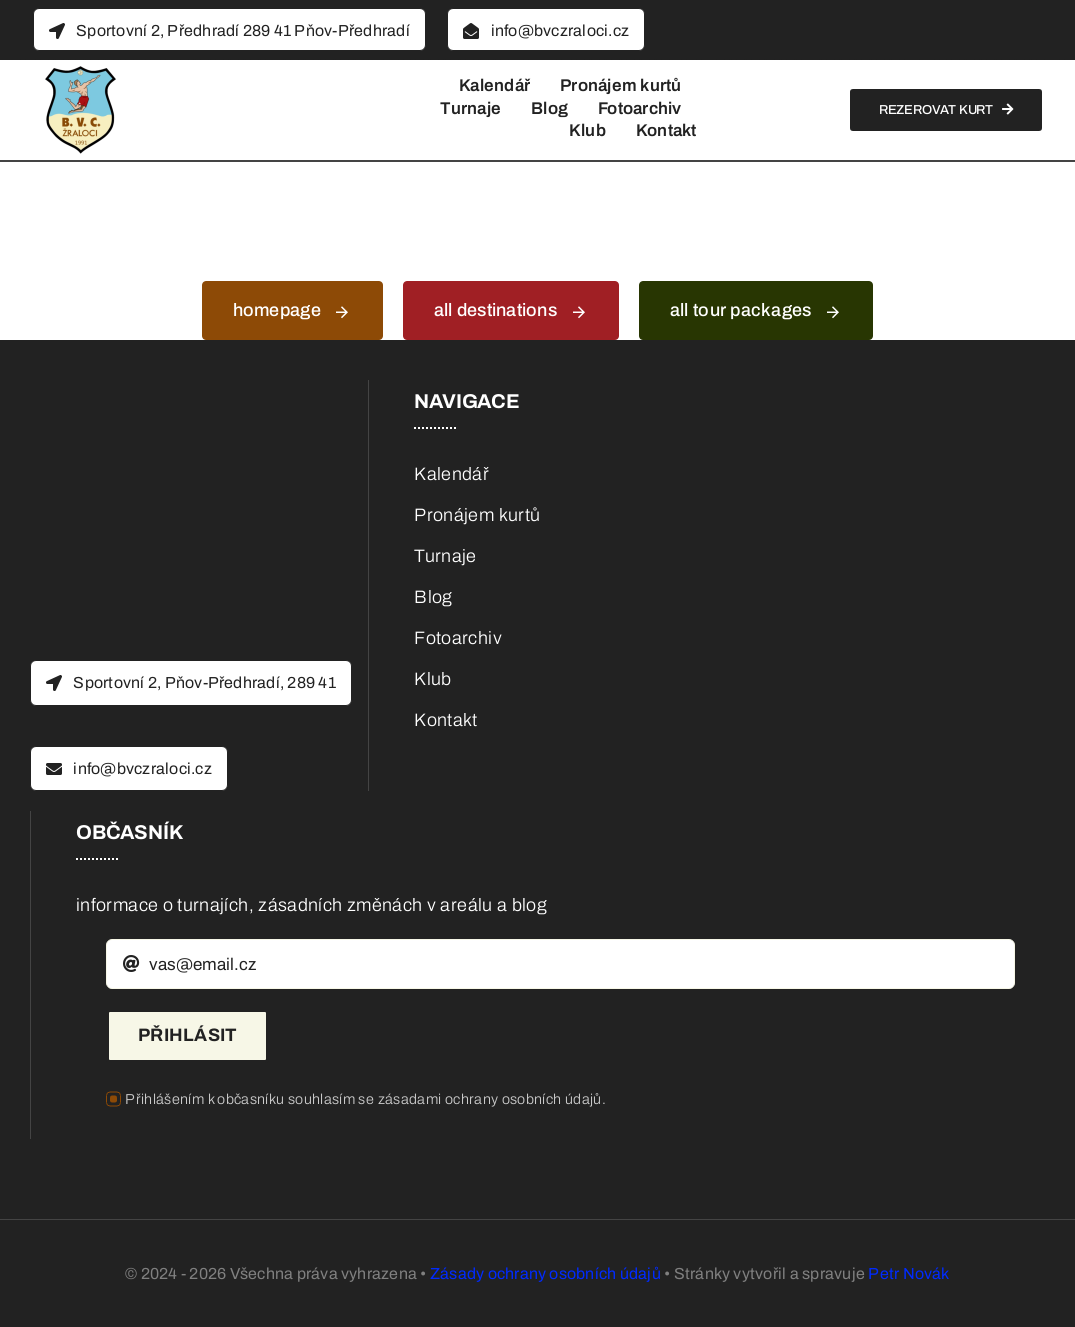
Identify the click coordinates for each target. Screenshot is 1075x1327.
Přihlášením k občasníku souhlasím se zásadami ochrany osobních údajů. (365, 1099)
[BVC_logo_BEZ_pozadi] (80, 69)
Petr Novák (908, 1273)
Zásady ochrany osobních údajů (545, 1273)
